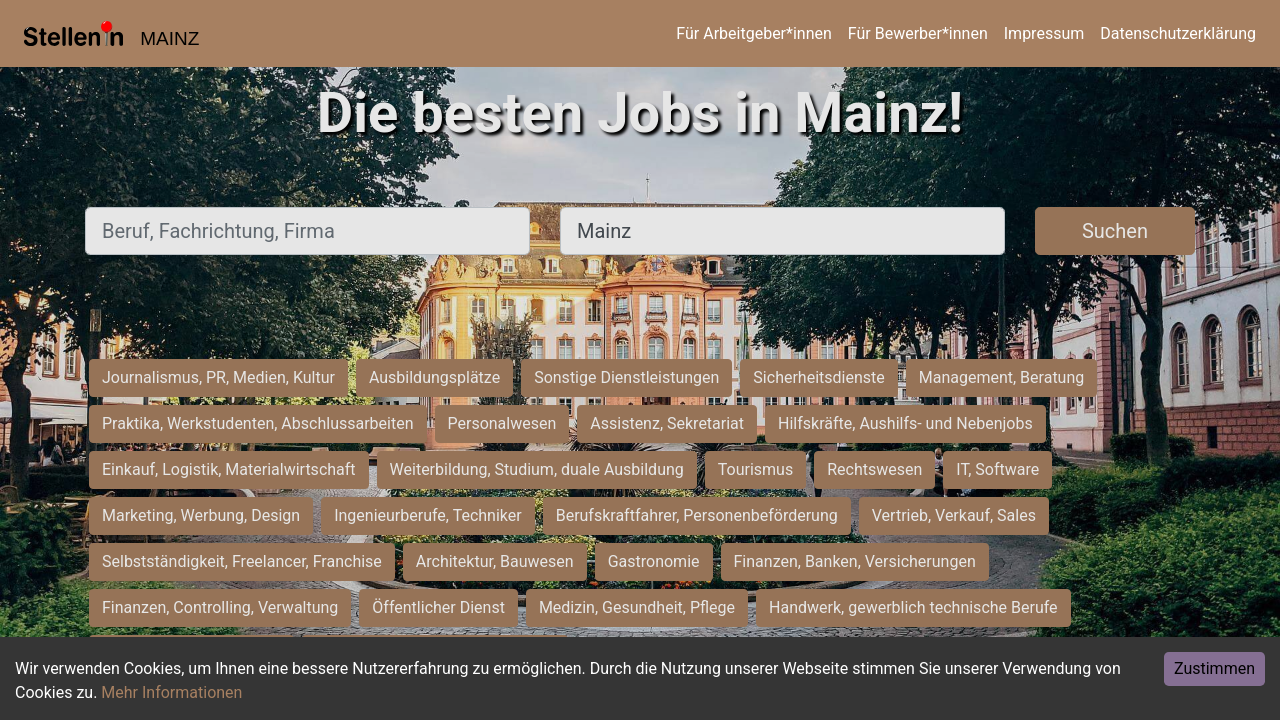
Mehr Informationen (171, 692)
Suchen (1115, 231)
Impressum (1044, 33)
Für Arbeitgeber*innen (753, 33)
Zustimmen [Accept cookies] (1214, 668)
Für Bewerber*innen (918, 33)
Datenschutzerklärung (1178, 33)
